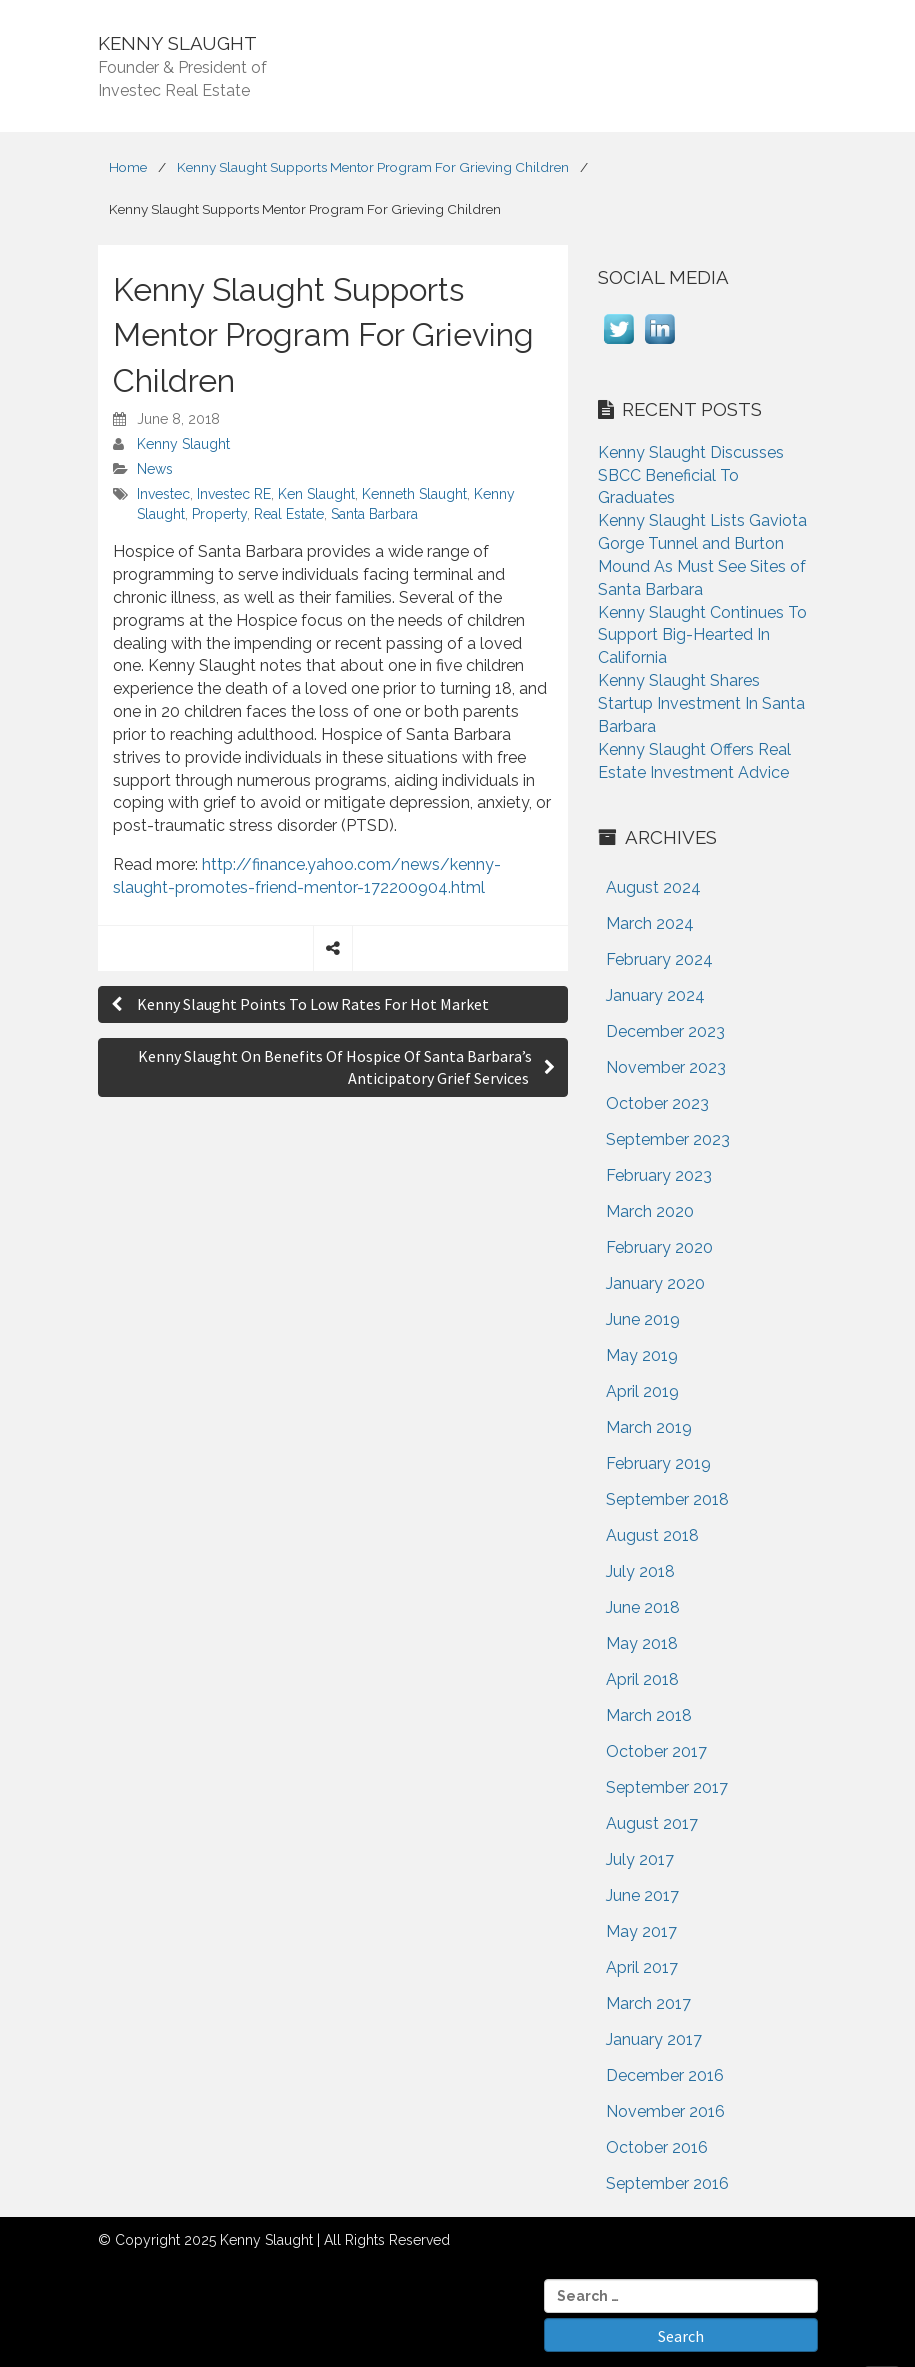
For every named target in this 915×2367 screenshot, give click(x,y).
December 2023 (665, 1031)
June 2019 (643, 1319)
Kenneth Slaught (414, 494)
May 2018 (642, 1643)
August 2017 (652, 1823)
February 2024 (659, 959)
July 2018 (640, 1571)
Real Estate (289, 514)
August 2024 (653, 887)
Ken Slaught (316, 494)
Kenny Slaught (183, 444)
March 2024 (650, 923)
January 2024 (655, 995)
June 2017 (642, 1895)
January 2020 (655, 1283)
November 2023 (666, 1067)
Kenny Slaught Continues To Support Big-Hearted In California (702, 635)
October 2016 (657, 2147)
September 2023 (668, 1139)
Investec (163, 494)
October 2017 (656, 1751)
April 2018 (642, 1679)
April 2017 (642, 1967)
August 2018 (652, 1535)
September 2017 (667, 1787)
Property (219, 514)
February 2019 (658, 1463)
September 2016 (667, 2183)
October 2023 (657, 1103)
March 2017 (648, 2003)
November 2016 (665, 2111)
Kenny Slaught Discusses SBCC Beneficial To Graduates (691, 475)
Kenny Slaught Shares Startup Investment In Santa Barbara (701, 703)
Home (128, 167)
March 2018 (649, 1715)
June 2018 (643, 1607)
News (155, 469)
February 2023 (659, 1175)
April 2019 (642, 1391)
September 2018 (667, 1499)
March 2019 (649, 1427)
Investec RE (234, 494)
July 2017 (640, 1859)
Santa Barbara (374, 514)
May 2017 (641, 1931)
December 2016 (665, 2075)
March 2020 (650, 1211)
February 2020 (659, 1247)
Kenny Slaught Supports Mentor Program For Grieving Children (373, 167)
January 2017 (654, 2039)
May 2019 (642, 1355)
